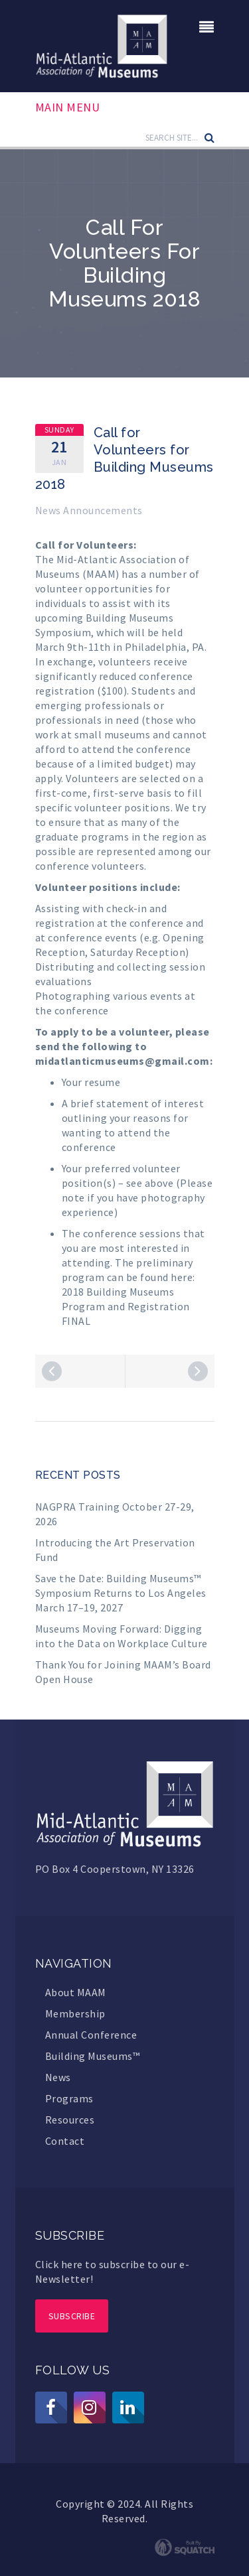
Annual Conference (91, 2034)
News (58, 2077)
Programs (69, 2098)
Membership (75, 2013)
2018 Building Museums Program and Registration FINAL (126, 1306)
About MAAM (75, 1992)
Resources (70, 2119)
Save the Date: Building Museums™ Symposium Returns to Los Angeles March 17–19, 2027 (121, 1593)
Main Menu (67, 107)
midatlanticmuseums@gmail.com (122, 1060)
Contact (65, 2140)
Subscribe (72, 2316)
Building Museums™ (92, 2056)
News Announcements (89, 510)
